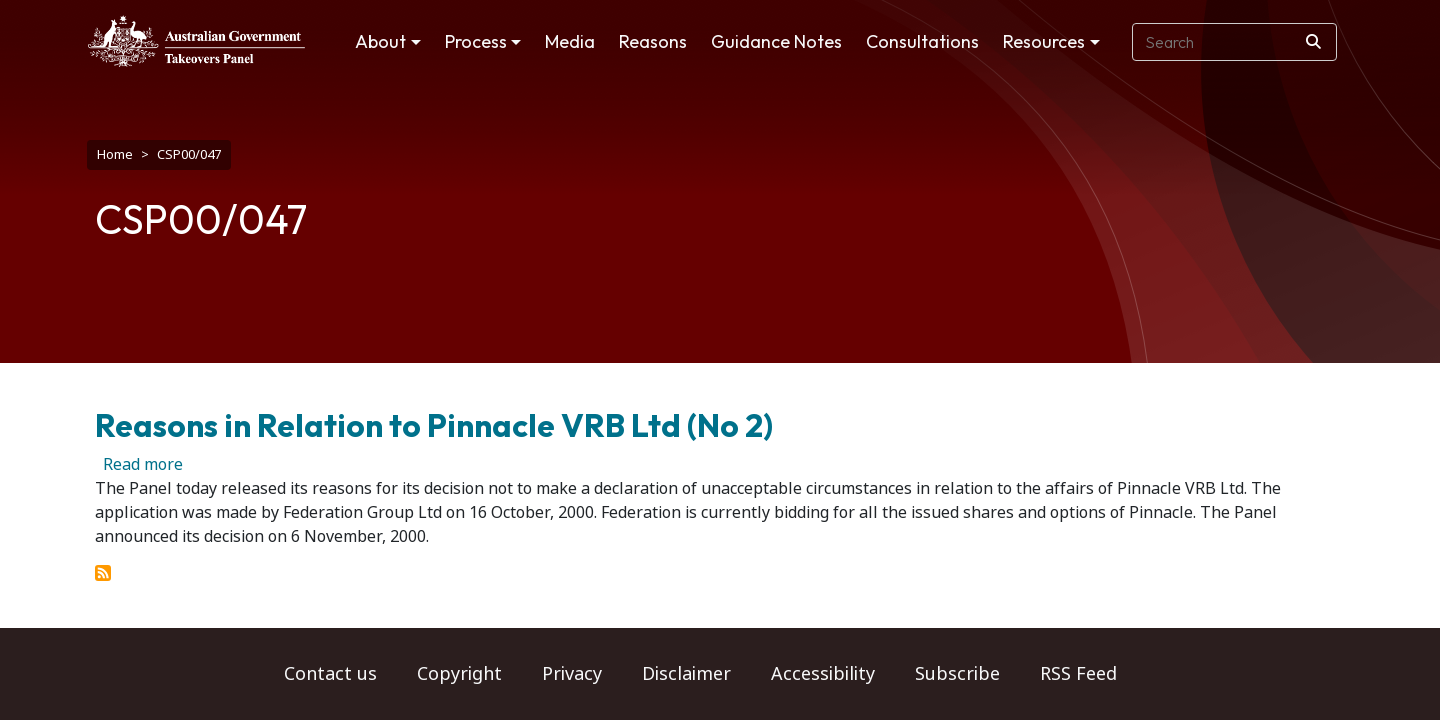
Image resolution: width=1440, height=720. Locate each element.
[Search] (1313, 42)
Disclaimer (686, 674)
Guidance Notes (776, 41)
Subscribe (957, 674)
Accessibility (823, 674)
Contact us (330, 674)
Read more (143, 454)
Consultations (922, 41)
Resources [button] (1044, 41)
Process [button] (476, 41)
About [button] (380, 41)
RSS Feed (1078, 674)
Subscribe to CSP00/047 (103, 563)
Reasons (653, 41)
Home (115, 154)
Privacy (572, 674)
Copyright (459, 674)
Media (570, 41)
